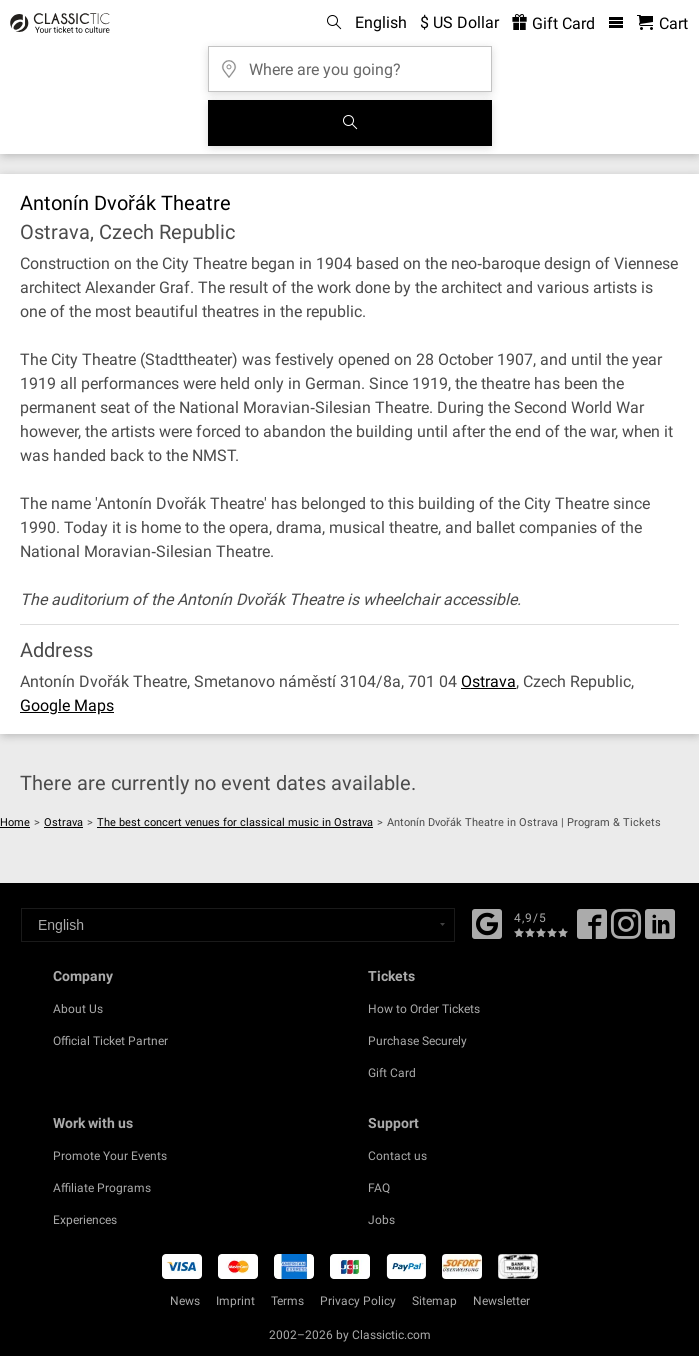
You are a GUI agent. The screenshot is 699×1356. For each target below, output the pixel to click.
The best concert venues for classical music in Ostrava (235, 822)
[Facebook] (487, 922)
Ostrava (488, 681)
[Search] (350, 123)
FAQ (379, 1188)
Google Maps (67, 705)
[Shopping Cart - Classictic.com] (662, 23)
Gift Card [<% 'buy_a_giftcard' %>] (553, 23)
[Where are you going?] (350, 62)
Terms (287, 1301)
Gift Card (392, 1073)
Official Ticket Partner (110, 1041)
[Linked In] (660, 931)
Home (15, 822)
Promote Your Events (110, 1156)
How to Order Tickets (424, 1009)
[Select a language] (238, 925)
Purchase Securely (417, 1041)
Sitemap (434, 1301)
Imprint (235, 1301)
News (185, 1301)
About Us (78, 1009)
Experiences (85, 1220)
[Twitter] (626, 931)
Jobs (381, 1220)
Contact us (397, 1156)
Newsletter (501, 1301)
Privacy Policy (358, 1301)
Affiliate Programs (102, 1188)
